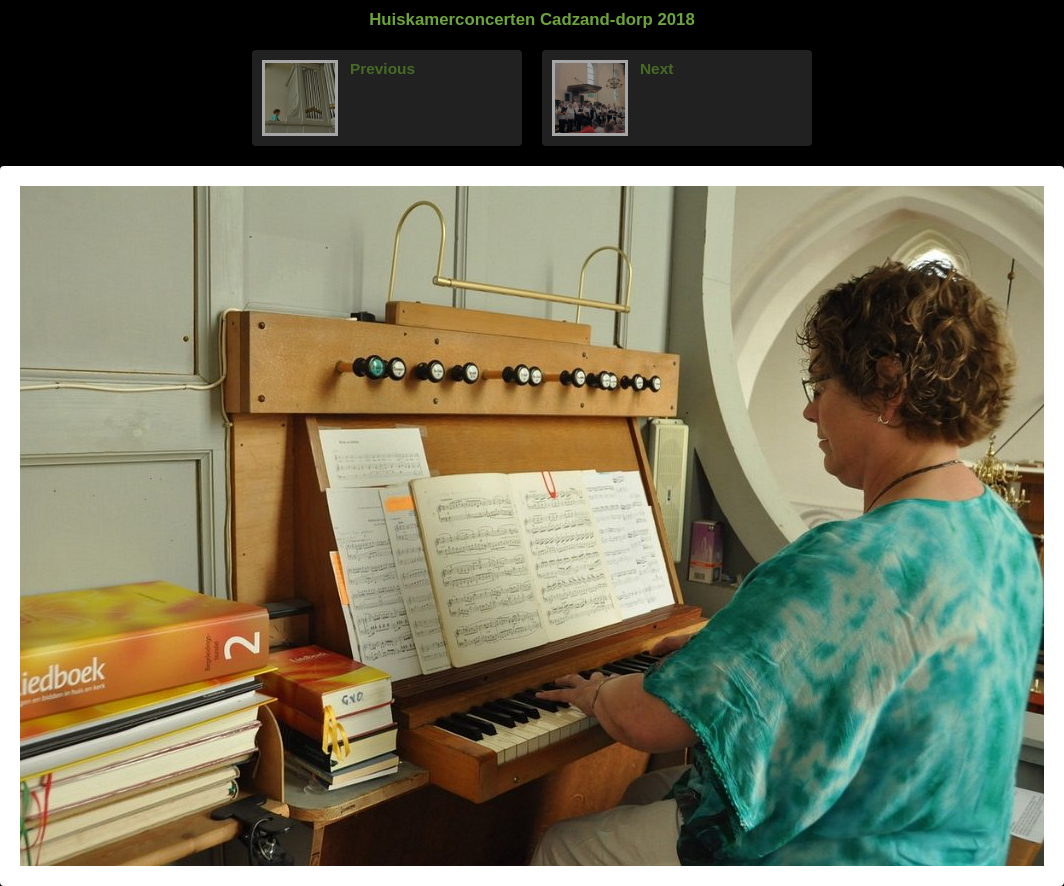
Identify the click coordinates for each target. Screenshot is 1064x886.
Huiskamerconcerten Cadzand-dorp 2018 (531, 19)
